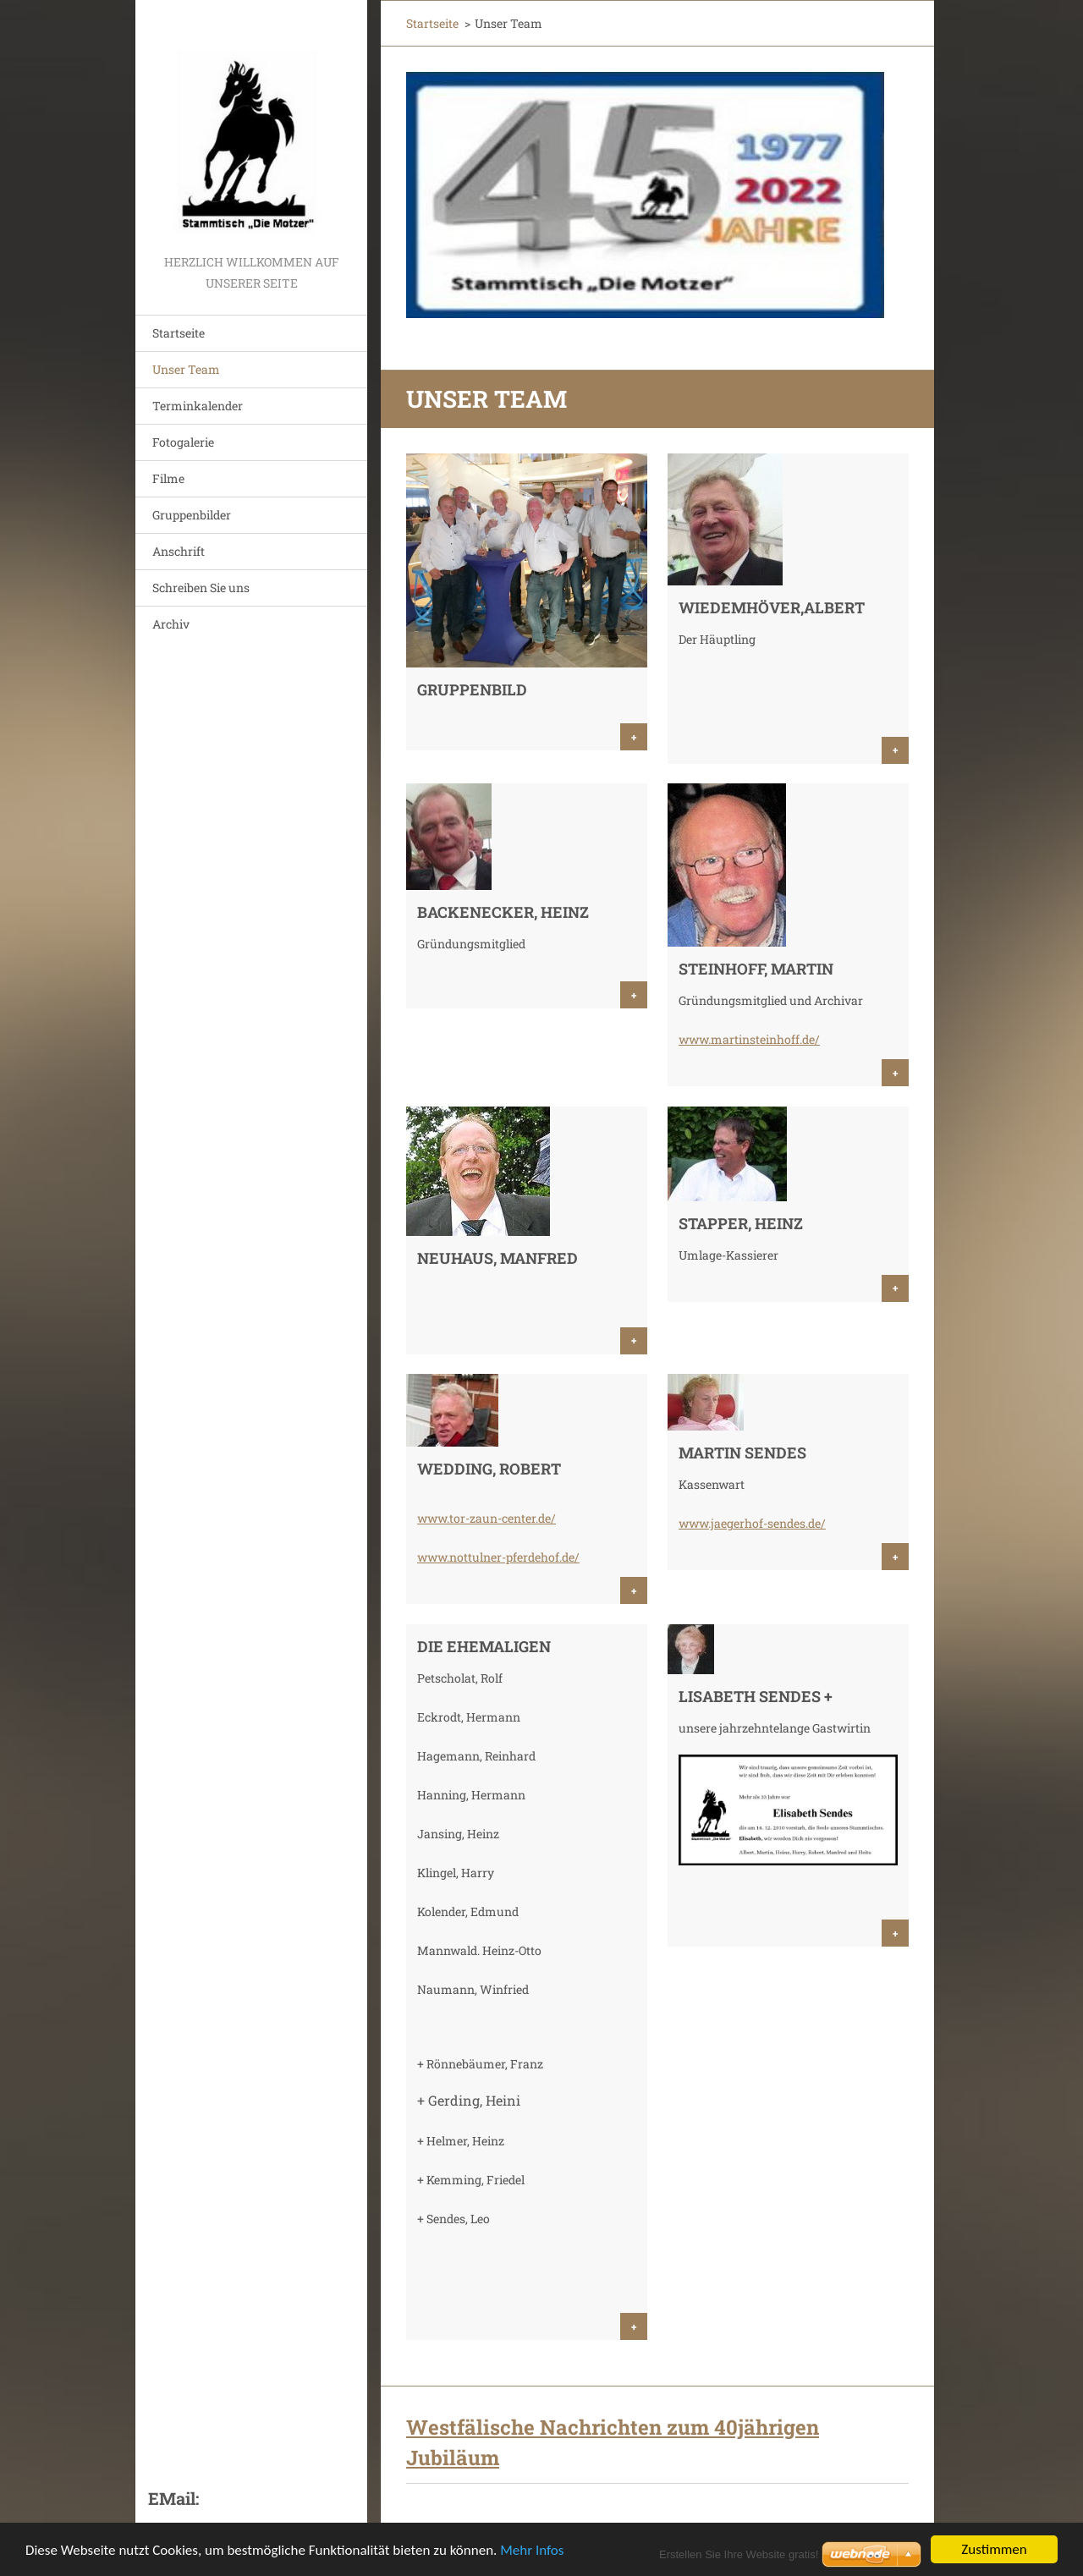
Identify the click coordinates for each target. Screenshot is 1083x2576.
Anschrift (178, 551)
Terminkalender (197, 406)
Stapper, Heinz (741, 1223)
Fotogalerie (183, 442)
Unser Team (186, 369)
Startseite (178, 333)
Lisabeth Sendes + (756, 1696)
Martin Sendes (742, 1452)
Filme (168, 478)
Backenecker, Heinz (503, 912)
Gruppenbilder (191, 515)
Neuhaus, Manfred (497, 1258)
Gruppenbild (472, 689)
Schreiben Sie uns (201, 587)
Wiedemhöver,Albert (772, 607)
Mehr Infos (531, 2551)
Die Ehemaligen (484, 1646)
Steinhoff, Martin (756, 968)
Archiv (171, 624)
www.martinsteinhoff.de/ (749, 1039)
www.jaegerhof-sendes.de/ (752, 1523)
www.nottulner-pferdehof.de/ (498, 1557)
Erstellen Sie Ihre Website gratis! (738, 2554)
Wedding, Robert (489, 1468)
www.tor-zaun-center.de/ (486, 1518)
